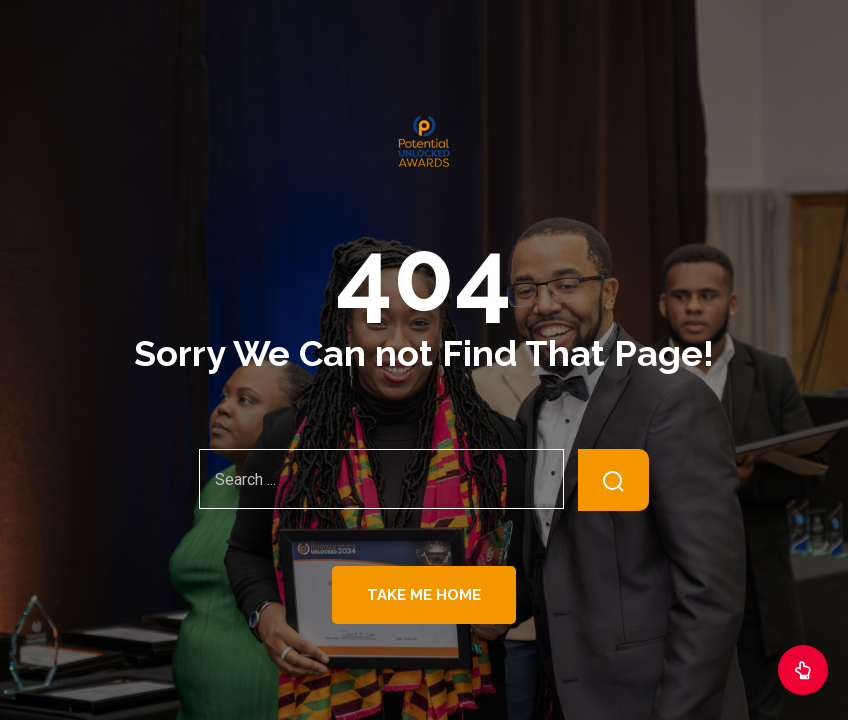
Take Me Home (424, 595)
